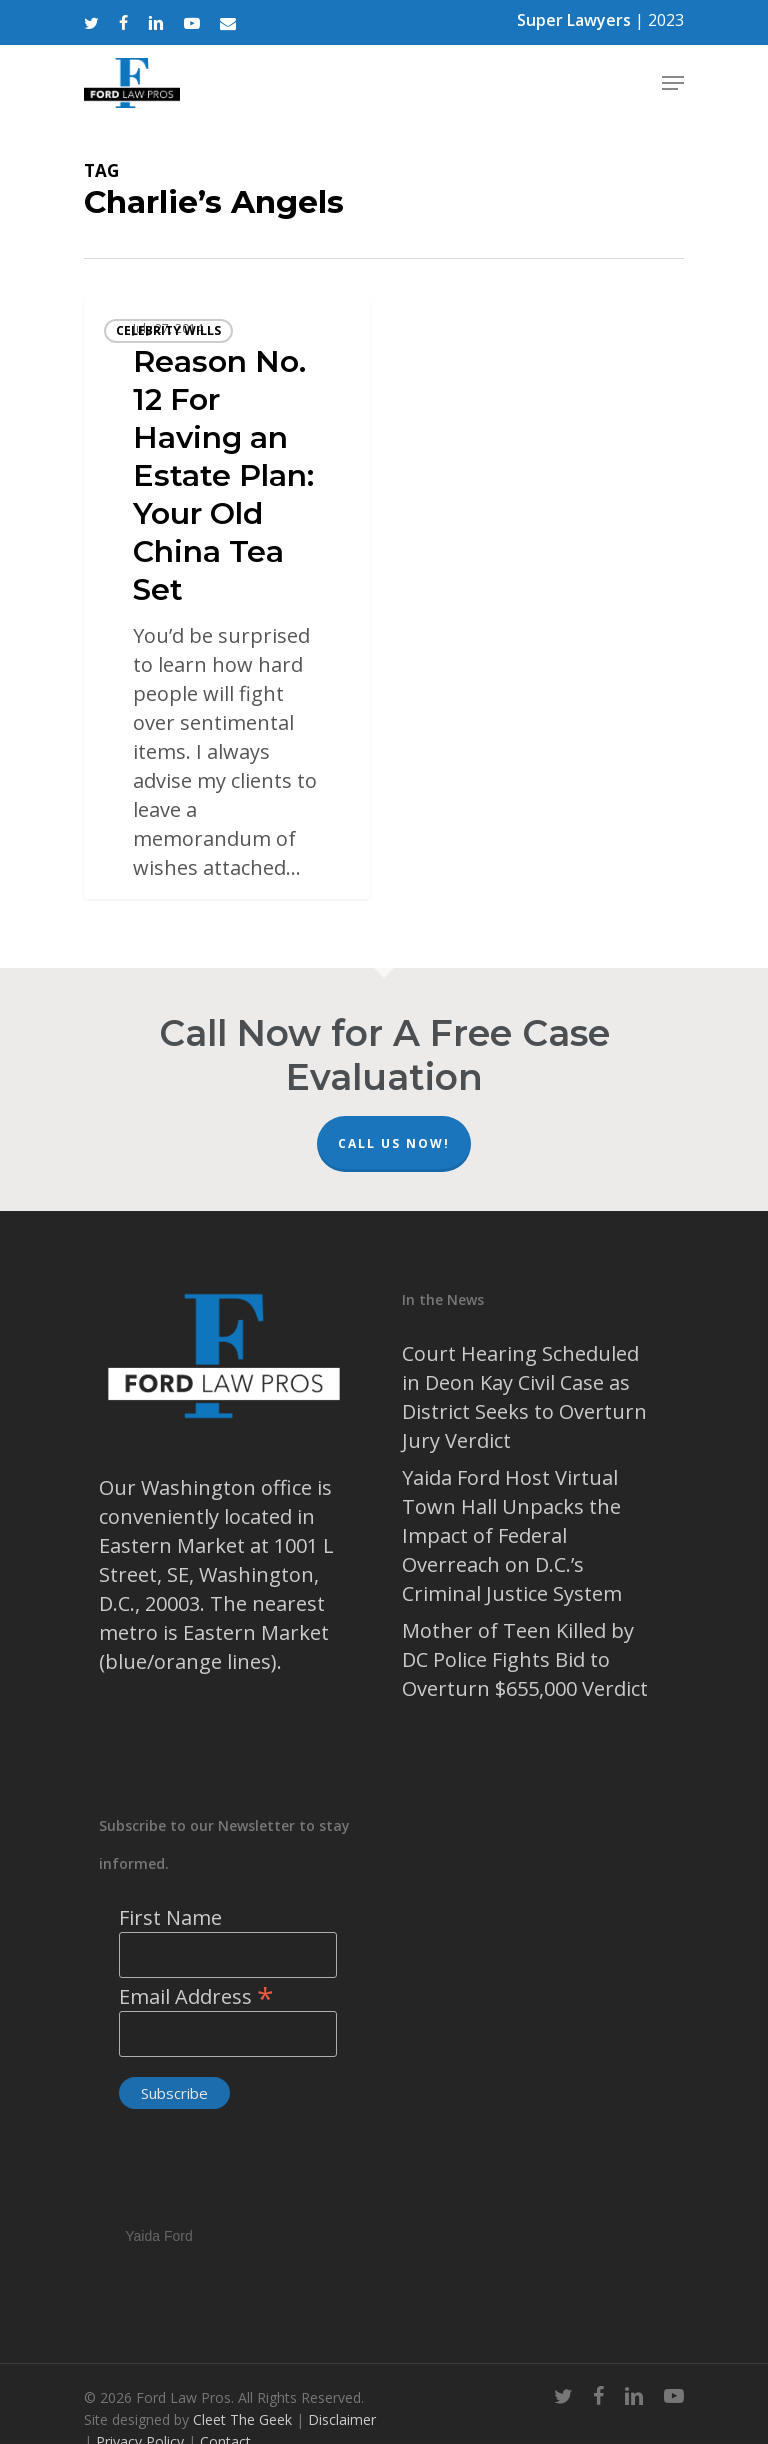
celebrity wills (168, 330)
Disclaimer (342, 2419)
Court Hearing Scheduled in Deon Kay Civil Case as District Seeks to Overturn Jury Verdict (524, 1397)
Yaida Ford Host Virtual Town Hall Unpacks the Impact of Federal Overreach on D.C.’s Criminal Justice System (512, 1535)
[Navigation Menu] (673, 83)
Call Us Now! (394, 1143)
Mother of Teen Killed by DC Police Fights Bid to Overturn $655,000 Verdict (525, 1659)
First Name (170, 1917)
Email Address (196, 1996)
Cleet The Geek (242, 2419)
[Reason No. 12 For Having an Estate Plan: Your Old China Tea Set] (227, 599)
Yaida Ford (158, 2233)
